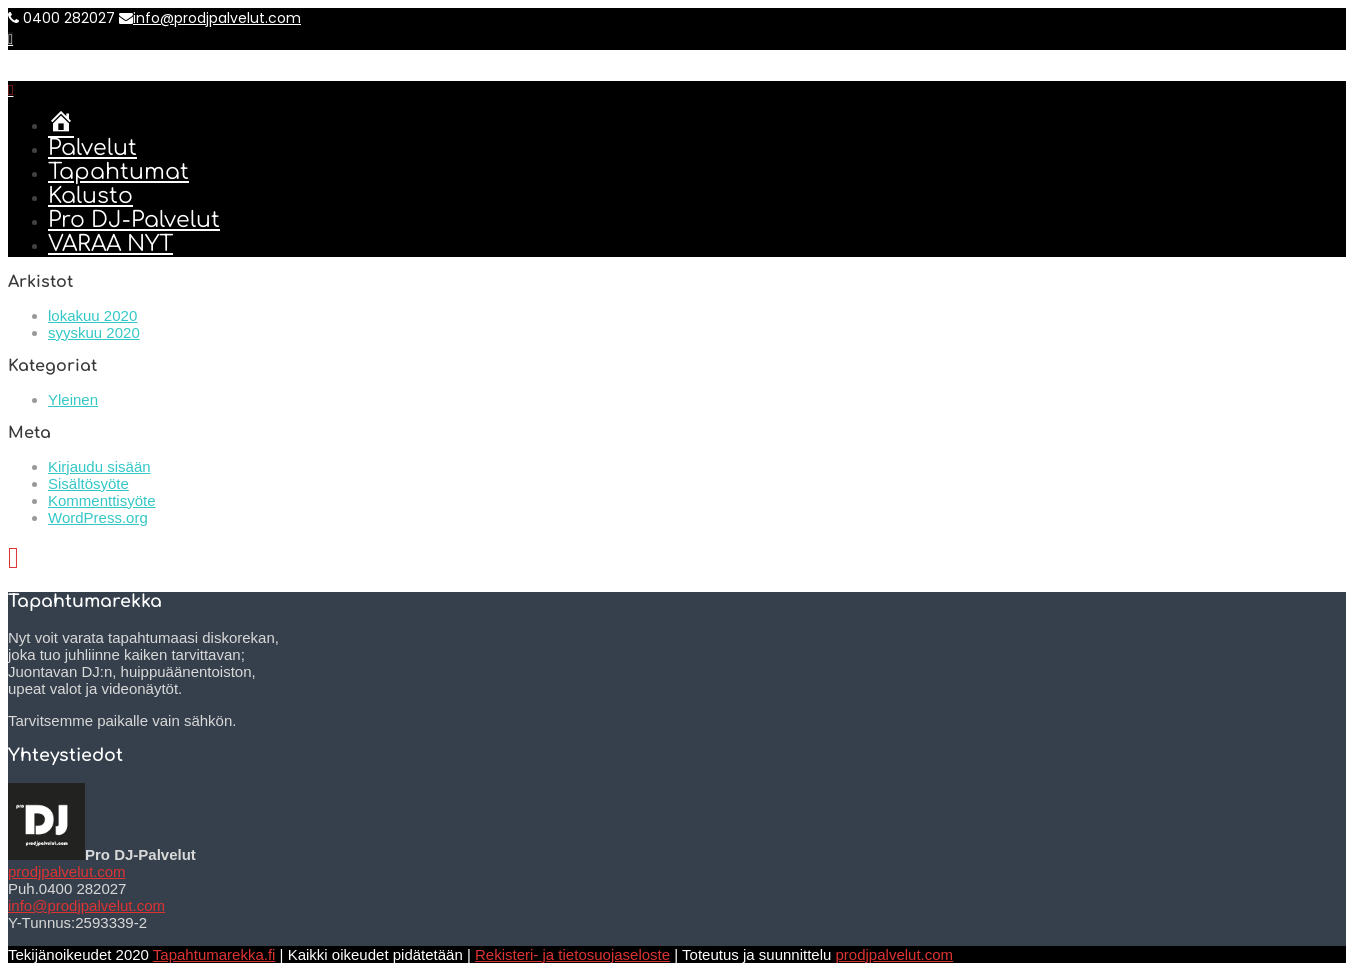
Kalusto (90, 196)
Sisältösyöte (88, 483)
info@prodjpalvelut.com (210, 18)
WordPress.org (98, 517)
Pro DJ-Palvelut (134, 220)
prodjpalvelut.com (67, 871)
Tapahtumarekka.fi (214, 954)
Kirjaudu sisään (99, 466)
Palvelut (92, 148)
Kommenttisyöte (102, 500)
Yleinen (73, 399)
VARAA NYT (110, 244)
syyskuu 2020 (94, 332)
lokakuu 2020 (92, 315)
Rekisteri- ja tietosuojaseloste (572, 954)
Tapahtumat (118, 172)
